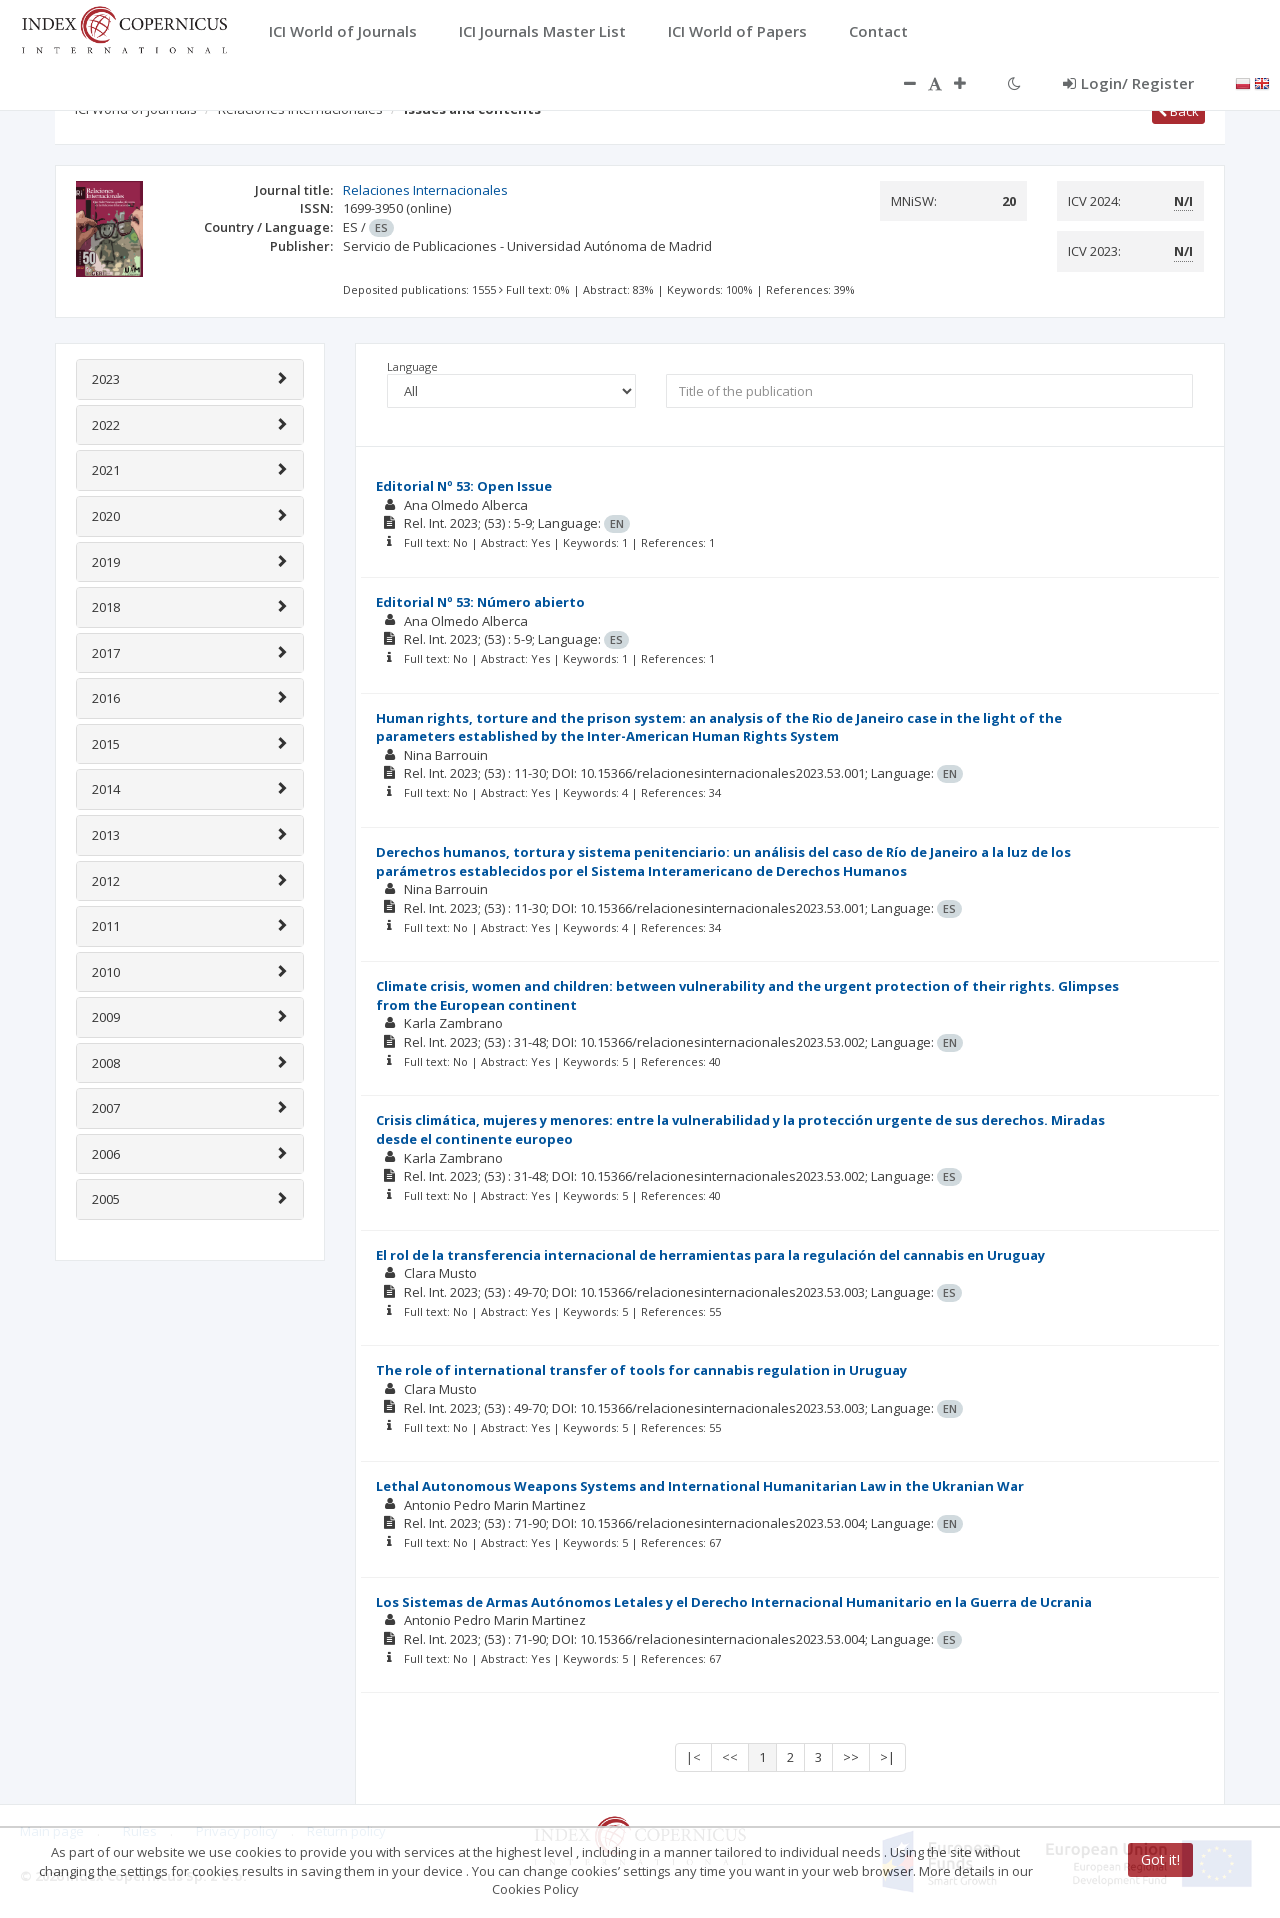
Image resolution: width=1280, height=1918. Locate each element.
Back (1178, 111)
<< (730, 1757)
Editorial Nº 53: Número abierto (480, 602)
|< (693, 1757)
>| (887, 1757)
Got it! (1160, 1859)
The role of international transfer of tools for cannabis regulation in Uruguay (641, 1370)
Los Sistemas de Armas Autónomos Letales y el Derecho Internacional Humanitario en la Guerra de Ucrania (734, 1602)
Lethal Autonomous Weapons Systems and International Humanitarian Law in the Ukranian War (700, 1486)
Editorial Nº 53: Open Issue (464, 486)
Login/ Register (1128, 83)
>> (851, 1757)
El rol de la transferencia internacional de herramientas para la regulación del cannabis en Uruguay (710, 1255)
